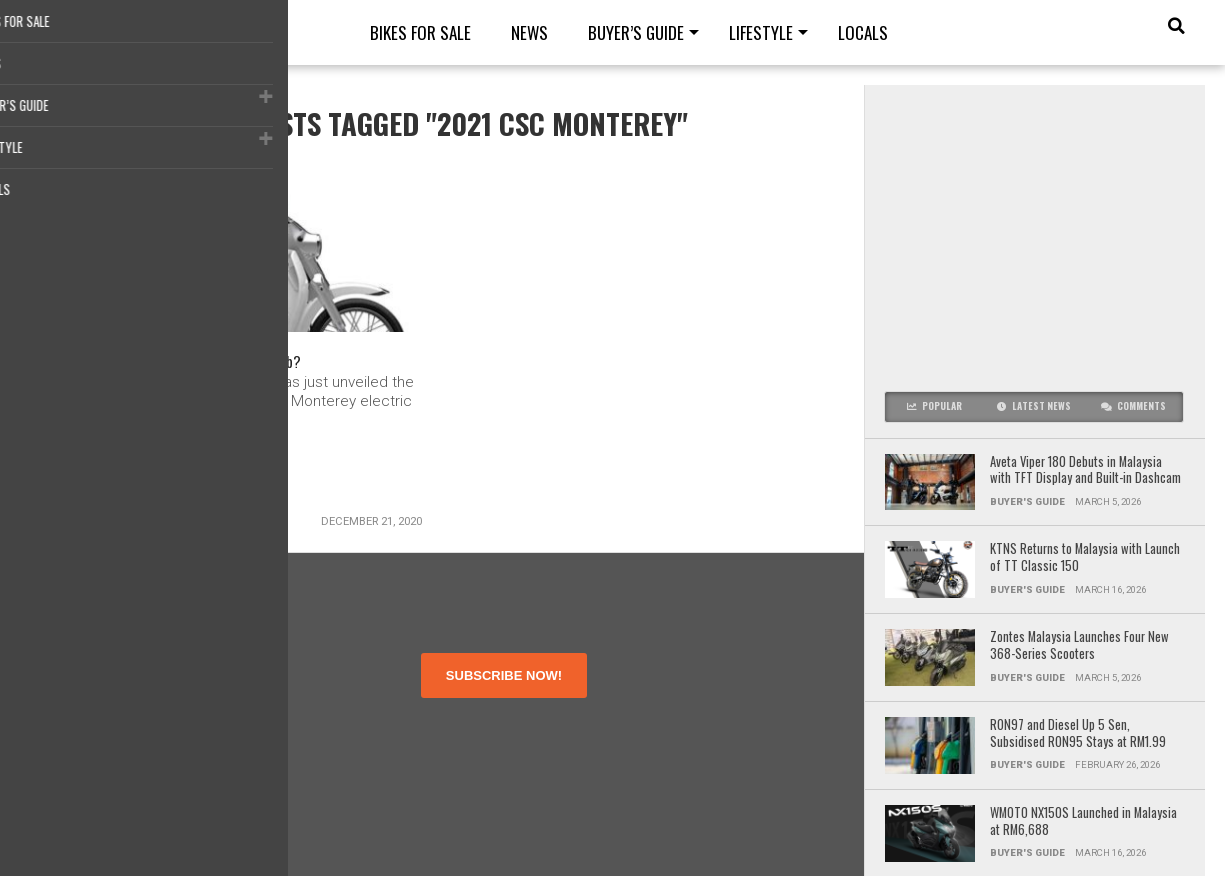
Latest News (1034, 406)
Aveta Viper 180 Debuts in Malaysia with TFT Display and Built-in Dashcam (1087, 470)
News (529, 32)
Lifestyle (761, 32)
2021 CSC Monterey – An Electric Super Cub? (200, 365)
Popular (934, 406)
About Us (89, 694)
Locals (863, 32)
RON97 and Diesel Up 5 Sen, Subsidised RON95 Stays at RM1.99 (1078, 733)
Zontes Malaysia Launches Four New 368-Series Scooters (1079, 645)
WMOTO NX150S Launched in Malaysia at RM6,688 (1083, 821)
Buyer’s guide (636, 32)
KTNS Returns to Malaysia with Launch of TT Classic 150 (1085, 557)
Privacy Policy (103, 730)
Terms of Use (102, 712)
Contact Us (95, 766)
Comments (1133, 406)
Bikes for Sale (420, 32)
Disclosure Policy (113, 748)
